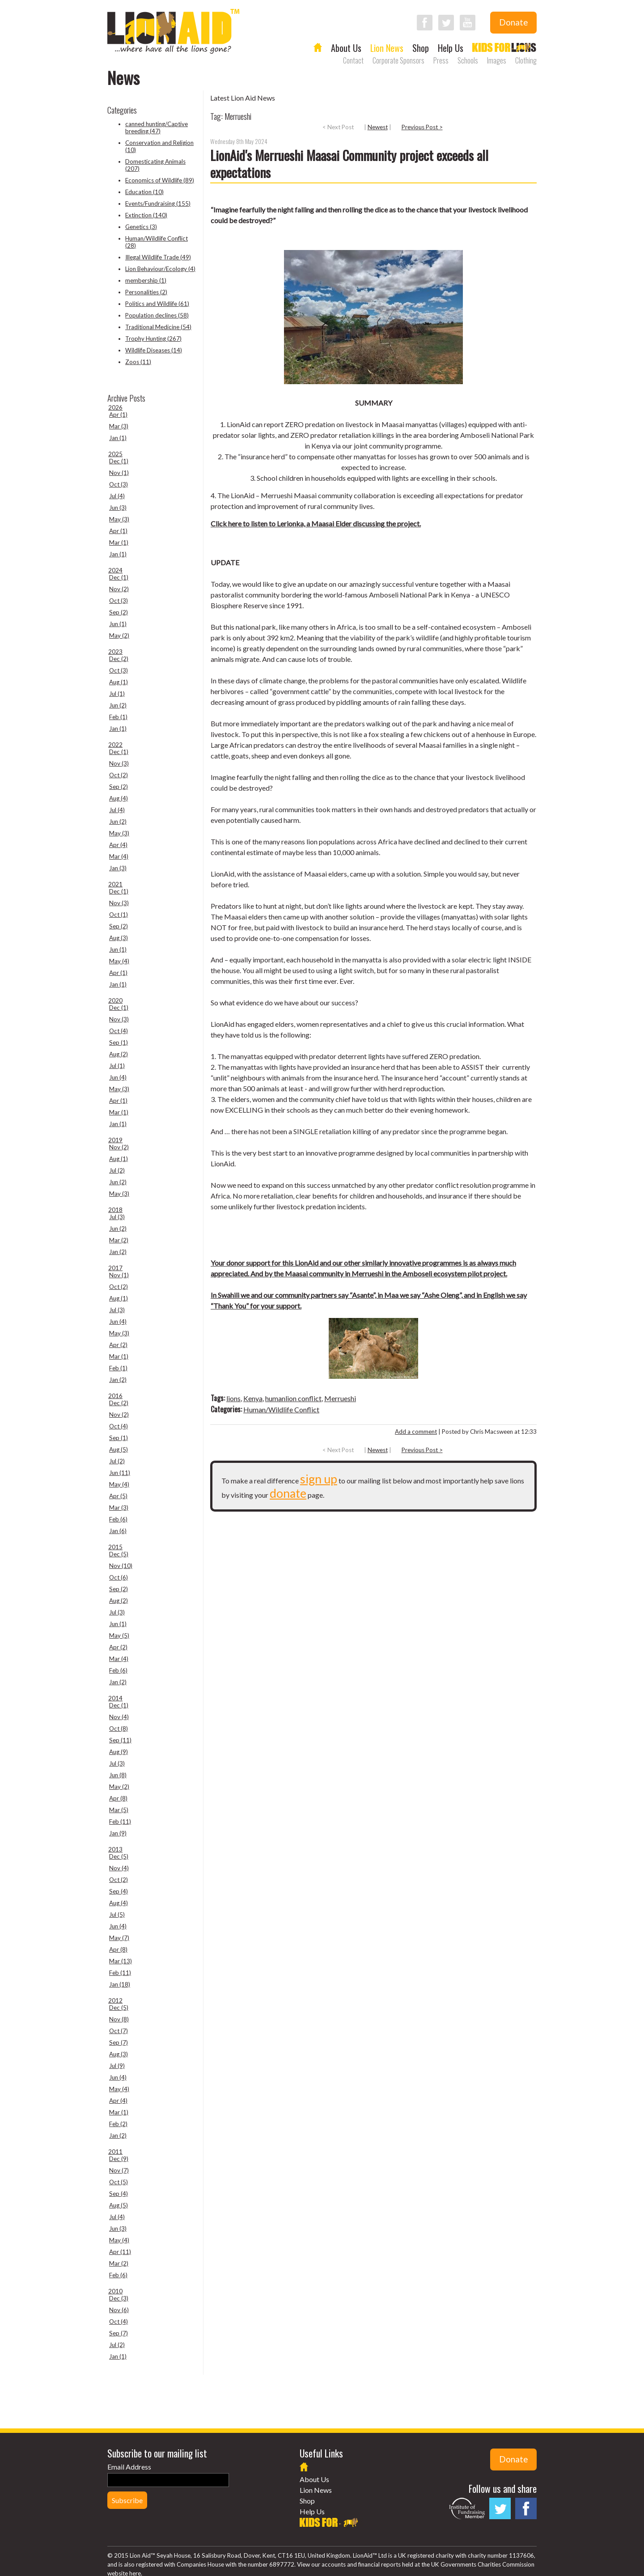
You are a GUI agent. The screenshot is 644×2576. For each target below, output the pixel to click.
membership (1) (145, 280)
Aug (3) (118, 937)
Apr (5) (118, 1496)
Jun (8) (118, 1775)
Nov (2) (119, 589)
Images (496, 60)
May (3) (119, 519)
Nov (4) (119, 1716)
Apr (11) (120, 2251)
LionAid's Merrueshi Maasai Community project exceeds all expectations (349, 163)
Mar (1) (118, 542)
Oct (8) (118, 1728)
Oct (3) (118, 484)
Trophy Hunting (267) (153, 338)
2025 (115, 454)
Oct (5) (118, 2182)
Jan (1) (118, 437)
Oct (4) (118, 1030)
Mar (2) (118, 1240)
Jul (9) (117, 2065)
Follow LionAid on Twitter (446, 22)
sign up (318, 1479)
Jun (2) (118, 705)
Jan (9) (118, 1833)
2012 (115, 2000)
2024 (115, 570)
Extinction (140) (146, 215)
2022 (115, 744)
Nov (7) (119, 2170)
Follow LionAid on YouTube (467, 22)
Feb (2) (118, 2123)
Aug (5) (118, 1449)
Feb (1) (118, 716)
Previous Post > (422, 127)
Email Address (129, 2466)
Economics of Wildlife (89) (159, 180)
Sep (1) (118, 1042)
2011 (115, 2151)
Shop (420, 47)
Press (441, 60)
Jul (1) (117, 693)
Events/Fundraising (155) (158, 203)
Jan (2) (118, 1251)
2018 (115, 1209)
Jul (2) (117, 1170)
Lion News (386, 47)
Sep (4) (118, 1891)
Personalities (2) (146, 292)
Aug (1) (118, 682)
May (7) (119, 1937)
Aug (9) (118, 1751)
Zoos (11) (138, 361)
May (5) (119, 1635)
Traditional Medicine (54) (158, 326)
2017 (115, 1267)
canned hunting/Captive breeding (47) (156, 127)
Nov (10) (120, 1565)
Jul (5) (117, 1914)
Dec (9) (118, 2158)
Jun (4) (118, 1077)
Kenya (253, 1398)
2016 (115, 1395)
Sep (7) (118, 2042)
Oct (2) (118, 775)
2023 (115, 651)
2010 (115, 2291)
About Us (346, 47)
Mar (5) (118, 1809)
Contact (353, 60)
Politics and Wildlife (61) (157, 303)
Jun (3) (118, 507)
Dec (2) (118, 658)
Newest (378, 127)
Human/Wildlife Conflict (281, 1409)
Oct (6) (118, 1577)
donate (288, 1493)
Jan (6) (118, 1530)
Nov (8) (119, 2019)
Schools (468, 60)
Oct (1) (118, 914)
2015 (115, 1547)
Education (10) (144, 191)
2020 (115, 1000)
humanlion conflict (293, 1398)
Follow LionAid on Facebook (424, 22)
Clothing (526, 60)
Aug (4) (118, 798)
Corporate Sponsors (398, 60)
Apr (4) (118, 844)
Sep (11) (120, 1740)
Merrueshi (340, 1398)
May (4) (119, 961)
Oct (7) (118, 2030)
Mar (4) (118, 856)
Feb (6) (118, 1519)
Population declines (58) (157, 315)
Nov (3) (119, 763)
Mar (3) (118, 426)
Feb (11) (120, 1821)
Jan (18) (119, 1984)
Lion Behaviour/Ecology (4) (160, 268)
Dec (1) (118, 461)
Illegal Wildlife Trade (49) (158, 257)
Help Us (450, 47)
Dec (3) (118, 2298)
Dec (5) (118, 1554)
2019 (115, 1140)
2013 (115, 1849)
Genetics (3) (141, 226)
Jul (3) (117, 1216)
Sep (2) (118, 612)
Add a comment (416, 1431)
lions (233, 1398)
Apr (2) (118, 1344)
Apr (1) (118, 414)
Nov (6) (119, 2309)
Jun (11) (119, 1472)
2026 (115, 407)
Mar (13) (120, 1961)
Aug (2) (118, 1054)
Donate (513, 22)
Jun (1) (118, 623)
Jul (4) (117, 496)
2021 (115, 884)
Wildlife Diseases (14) (153, 350)
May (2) (119, 635)
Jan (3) (118, 868)
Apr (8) (118, 1798)
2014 (115, 1698)
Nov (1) (119, 472)
